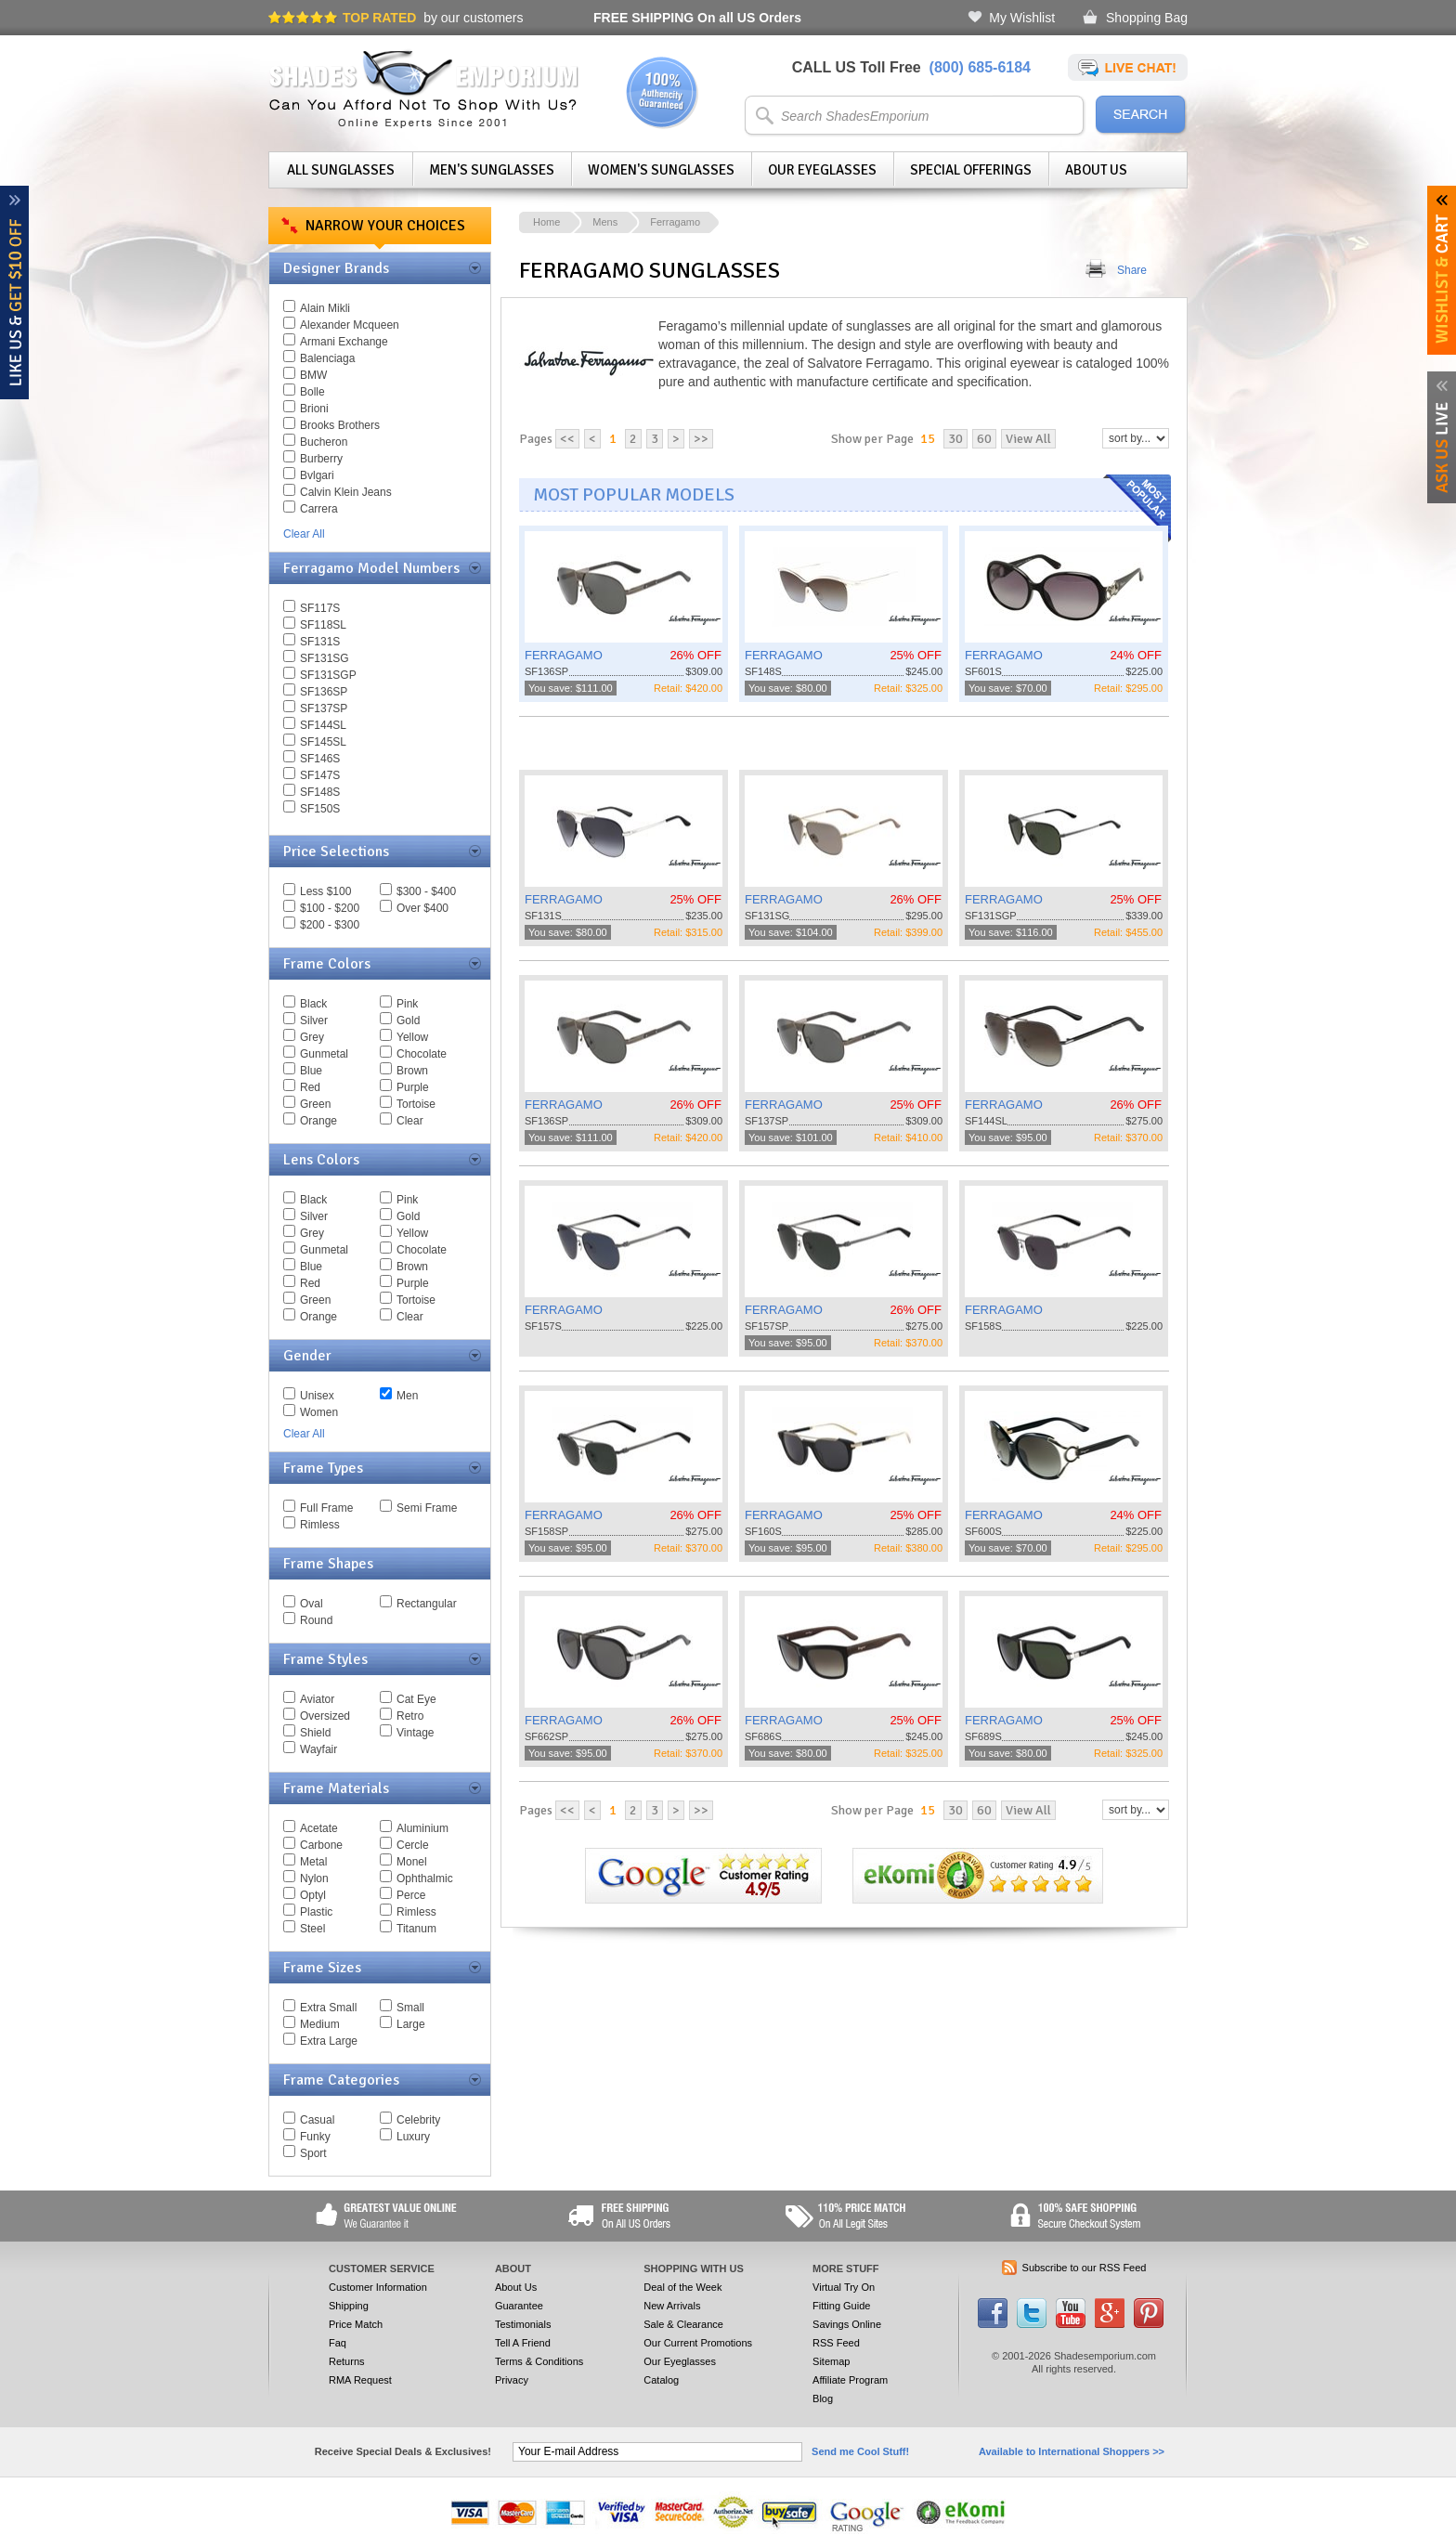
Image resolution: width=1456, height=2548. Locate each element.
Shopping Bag (1147, 17)
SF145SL (323, 741)
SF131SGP (328, 675)
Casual (317, 2119)
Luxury (413, 2136)
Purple (412, 1087)
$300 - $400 (426, 891)
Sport (313, 2153)
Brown (412, 1070)
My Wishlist (1022, 17)
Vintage (415, 1732)
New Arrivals (672, 2305)
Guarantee (519, 2305)
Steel (312, 1928)
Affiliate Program (850, 2380)
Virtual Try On (843, 2287)
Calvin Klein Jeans (346, 492)
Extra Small (328, 2007)
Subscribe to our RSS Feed (1084, 2267)
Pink (407, 1003)
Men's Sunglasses (491, 170)
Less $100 (325, 891)
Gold (408, 1020)
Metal (313, 1861)
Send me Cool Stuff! (860, 2451)
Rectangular (426, 1603)
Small (410, 2007)
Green (315, 1104)
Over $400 (422, 908)
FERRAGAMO (564, 655)
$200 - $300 (329, 924)
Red (310, 1087)
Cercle (412, 1845)
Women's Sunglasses (661, 170)
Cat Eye (416, 1699)
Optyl (313, 1895)
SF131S (320, 641)
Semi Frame (426, 1508)
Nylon (314, 1878)
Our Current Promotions (698, 2342)
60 (984, 439)
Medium (320, 2024)
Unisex (317, 1395)
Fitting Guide (841, 2305)
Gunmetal (324, 1053)
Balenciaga (327, 358)
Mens (605, 222)
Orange (318, 1120)
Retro (409, 1716)
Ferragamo (675, 222)
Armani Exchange (344, 341)
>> (701, 439)
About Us (1096, 170)
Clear (409, 1120)
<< (567, 439)
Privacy (511, 2380)
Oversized (325, 1716)
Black (313, 1003)
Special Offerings (971, 170)
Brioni (314, 408)
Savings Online (846, 2324)
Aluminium (422, 1828)
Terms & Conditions (539, 2361)
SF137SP (323, 708)
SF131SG (324, 658)
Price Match (356, 2324)
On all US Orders (697, 17)
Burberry (321, 458)
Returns (347, 2361)
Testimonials (523, 2324)
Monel (411, 1861)
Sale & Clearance (683, 2324)
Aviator (317, 1699)
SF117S (320, 608)
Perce (410, 1895)
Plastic (316, 1911)
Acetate (319, 1828)
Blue (311, 1070)
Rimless (320, 1524)
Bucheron (323, 442)
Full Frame (326, 1508)
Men (407, 1395)
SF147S (320, 775)
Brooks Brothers (340, 425)
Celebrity (418, 2119)
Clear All (304, 533)
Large (410, 2024)
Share (1132, 270)
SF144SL (323, 725)
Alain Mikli (325, 308)
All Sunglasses (341, 170)
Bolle (312, 391)
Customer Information (378, 2287)
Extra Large (329, 2041)
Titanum (416, 1928)
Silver (314, 1020)
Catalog (661, 2380)
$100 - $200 (329, 908)
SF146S (320, 758)
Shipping (349, 2305)
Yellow (412, 1037)
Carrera (319, 508)
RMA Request (360, 2380)
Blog (822, 2398)
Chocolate (421, 1053)
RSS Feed (836, 2342)
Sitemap (831, 2361)
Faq (337, 2342)
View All (1028, 439)
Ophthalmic (424, 1878)
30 (955, 439)
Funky (315, 2136)
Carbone (321, 1845)
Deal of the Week (683, 2287)
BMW (313, 375)
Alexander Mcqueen (349, 325)
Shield (315, 1732)
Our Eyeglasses (822, 170)
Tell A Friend (523, 2342)
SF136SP (323, 691)
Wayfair (318, 1749)
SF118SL (323, 624)
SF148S (320, 792)
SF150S (320, 808)
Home (546, 222)
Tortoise (416, 1104)
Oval (311, 1603)
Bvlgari (317, 475)
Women (319, 1412)
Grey (312, 1037)
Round (316, 1620)
